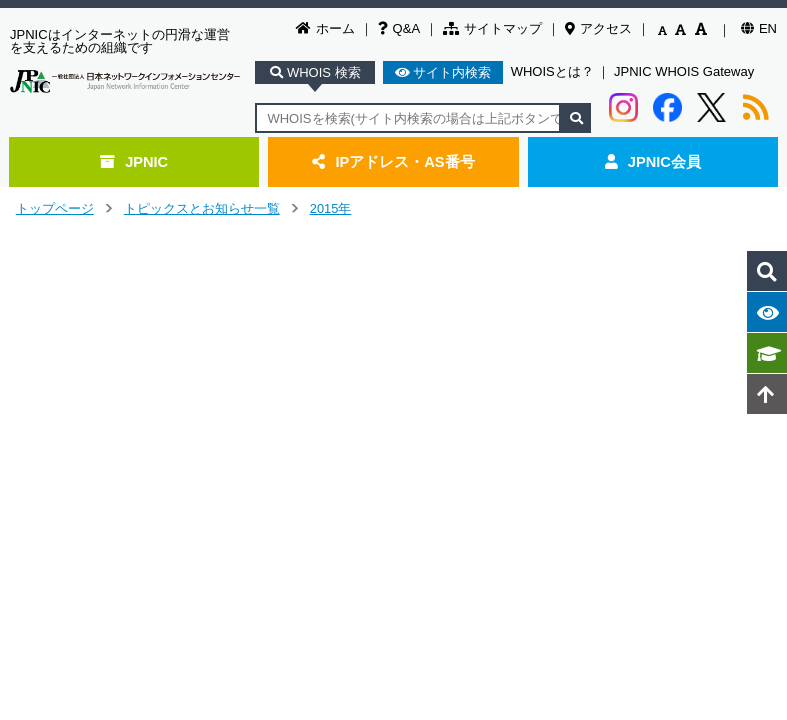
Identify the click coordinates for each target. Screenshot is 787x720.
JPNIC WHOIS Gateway (684, 71)
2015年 (331, 208)
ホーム (325, 28)
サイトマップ (492, 28)
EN (759, 28)
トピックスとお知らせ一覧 (202, 208)
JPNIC (134, 162)
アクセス (598, 28)
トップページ (55, 208)
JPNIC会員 (653, 162)
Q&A (399, 28)
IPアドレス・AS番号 (393, 162)
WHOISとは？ (552, 71)
